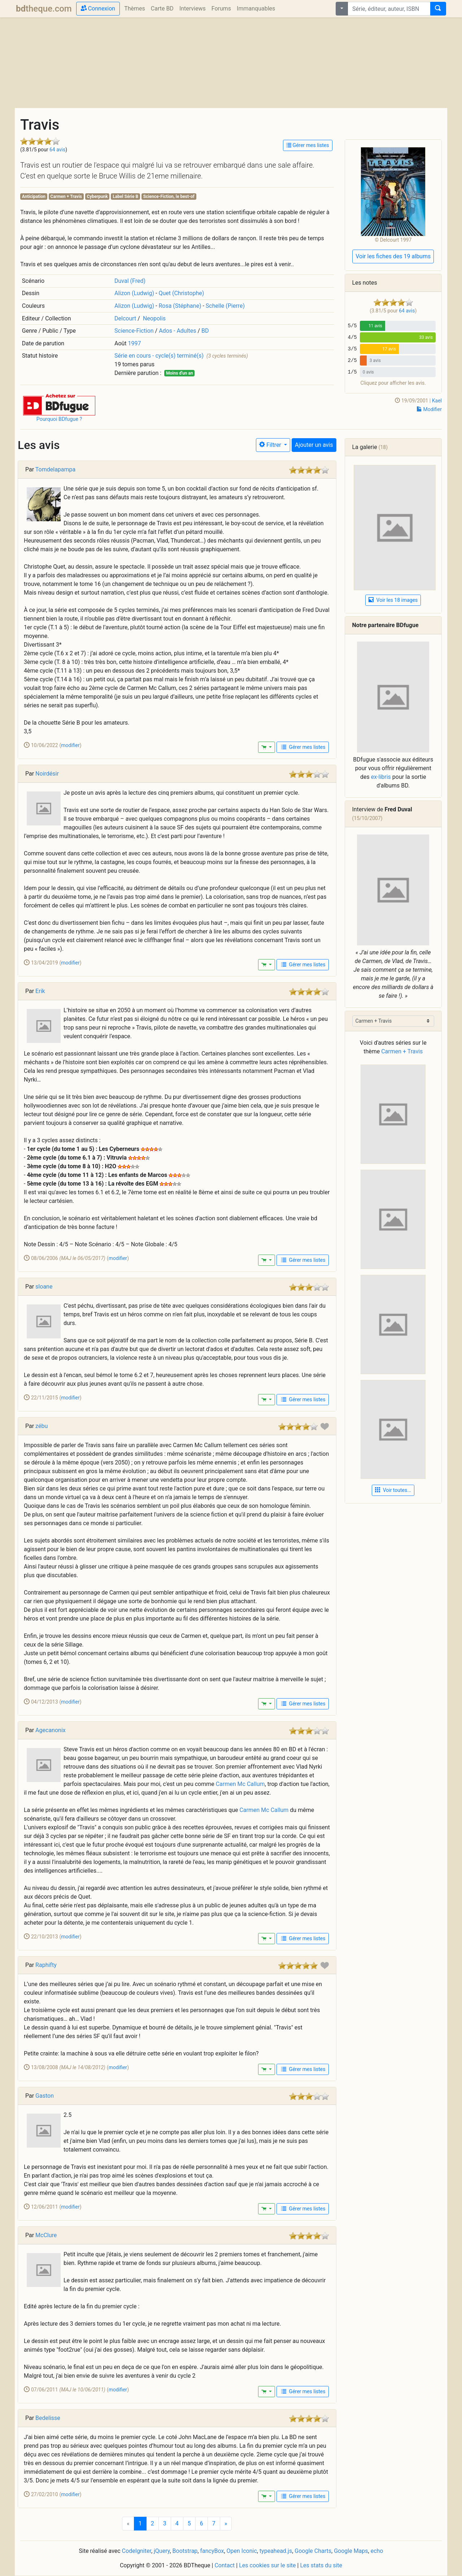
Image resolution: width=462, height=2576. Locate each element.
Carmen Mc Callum (240, 1784)
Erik (40, 991)
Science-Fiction (134, 330)
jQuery (162, 2550)
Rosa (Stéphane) (179, 305)
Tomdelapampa (55, 469)
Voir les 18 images (393, 600)
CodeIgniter (136, 2550)
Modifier (429, 409)
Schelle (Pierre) (225, 305)
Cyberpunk (97, 196)
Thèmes (134, 8)
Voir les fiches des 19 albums (393, 256)
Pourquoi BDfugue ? (59, 419)
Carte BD (162, 8)
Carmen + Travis (66, 196)
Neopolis (154, 318)
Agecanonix (50, 1730)
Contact (224, 2565)
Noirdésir (47, 773)
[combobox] (389, 9)
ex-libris (381, 776)
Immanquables (256, 8)
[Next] (226, 2523)
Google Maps (351, 2550)
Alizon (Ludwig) (134, 293)
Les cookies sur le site (267, 2565)
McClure (46, 2235)
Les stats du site (321, 2565)
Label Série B (125, 196)
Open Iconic (242, 2550)
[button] (59, 404)
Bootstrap (185, 2550)
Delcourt (125, 318)
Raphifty (46, 1965)
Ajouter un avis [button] (314, 444)
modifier (70, 745)
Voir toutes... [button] (393, 1490)
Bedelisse (47, 2418)
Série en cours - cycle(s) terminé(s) (159, 355)
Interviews (192, 8)
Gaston (44, 2095)
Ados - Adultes (177, 330)
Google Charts (313, 2550)
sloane (43, 1286)
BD (205, 330)
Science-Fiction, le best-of (169, 196)
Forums (221, 8)
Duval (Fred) (129, 280)
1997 (134, 343)
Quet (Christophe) (181, 293)
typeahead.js (276, 2550)
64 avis (57, 149)
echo (377, 2550)
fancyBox (212, 2550)
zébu (41, 1426)
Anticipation (33, 196)
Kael (437, 401)
